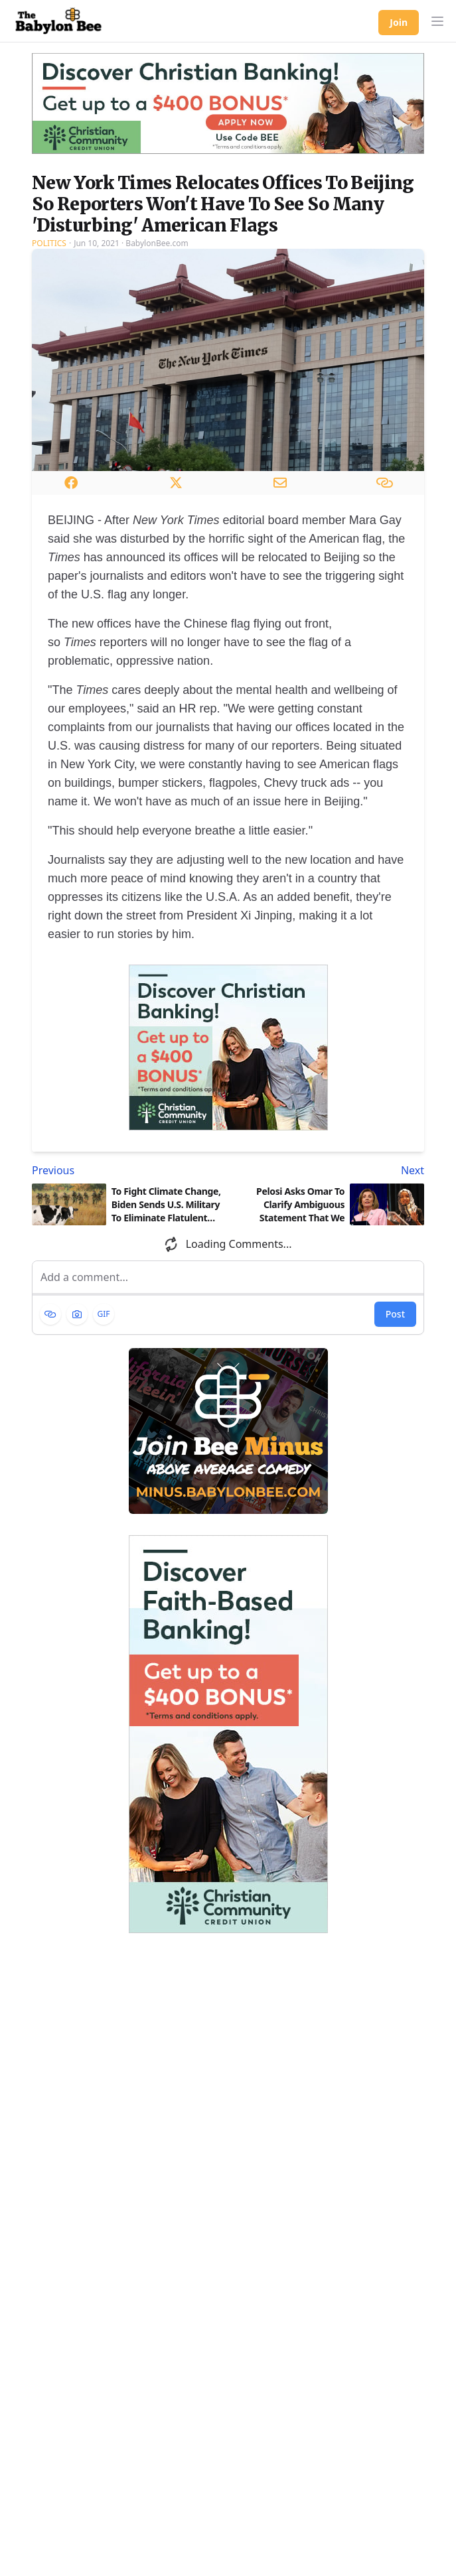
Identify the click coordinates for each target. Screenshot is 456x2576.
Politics (49, 243)
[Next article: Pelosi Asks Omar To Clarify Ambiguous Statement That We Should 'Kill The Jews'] (329, 1170)
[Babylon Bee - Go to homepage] (58, 21)
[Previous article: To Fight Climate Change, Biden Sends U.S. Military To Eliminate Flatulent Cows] (127, 1170)
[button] (437, 21)
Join (399, 22)
